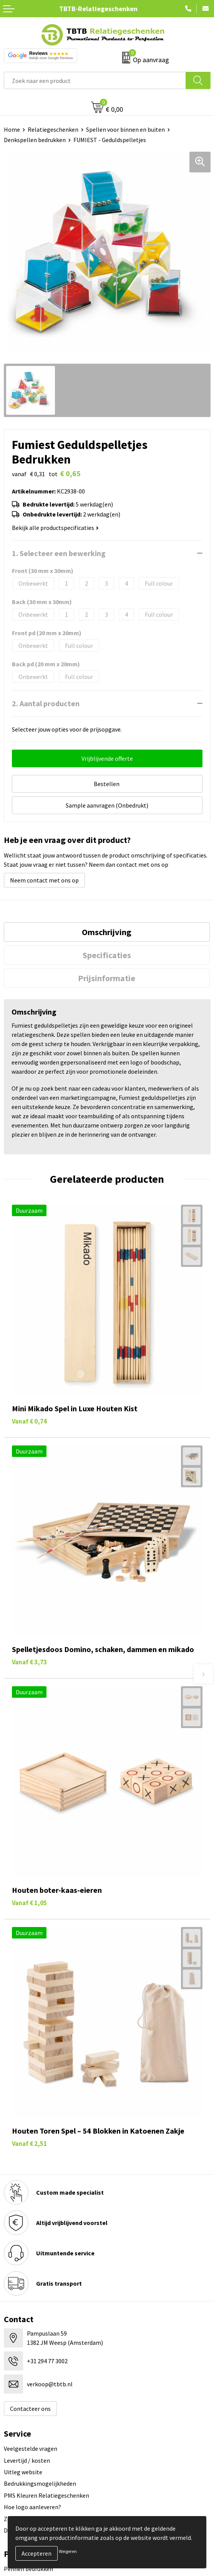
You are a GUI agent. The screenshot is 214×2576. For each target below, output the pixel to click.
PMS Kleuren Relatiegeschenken (46, 2495)
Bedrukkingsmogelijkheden (40, 2483)
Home (12, 129)
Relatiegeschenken (53, 129)
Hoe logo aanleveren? (32, 2507)
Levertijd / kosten (27, 2460)
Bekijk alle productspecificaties (55, 527)
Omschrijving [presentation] (106, 932)
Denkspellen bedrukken (35, 140)
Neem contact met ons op (44, 880)
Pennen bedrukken (28, 2569)
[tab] (107, 932)
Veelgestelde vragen (30, 2448)
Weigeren (68, 2551)
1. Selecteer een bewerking (59, 553)
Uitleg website (23, 2472)
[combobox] (95, 80)
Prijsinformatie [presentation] (106, 978)
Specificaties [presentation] (107, 955)
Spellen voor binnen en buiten (125, 129)
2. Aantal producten (46, 703)
